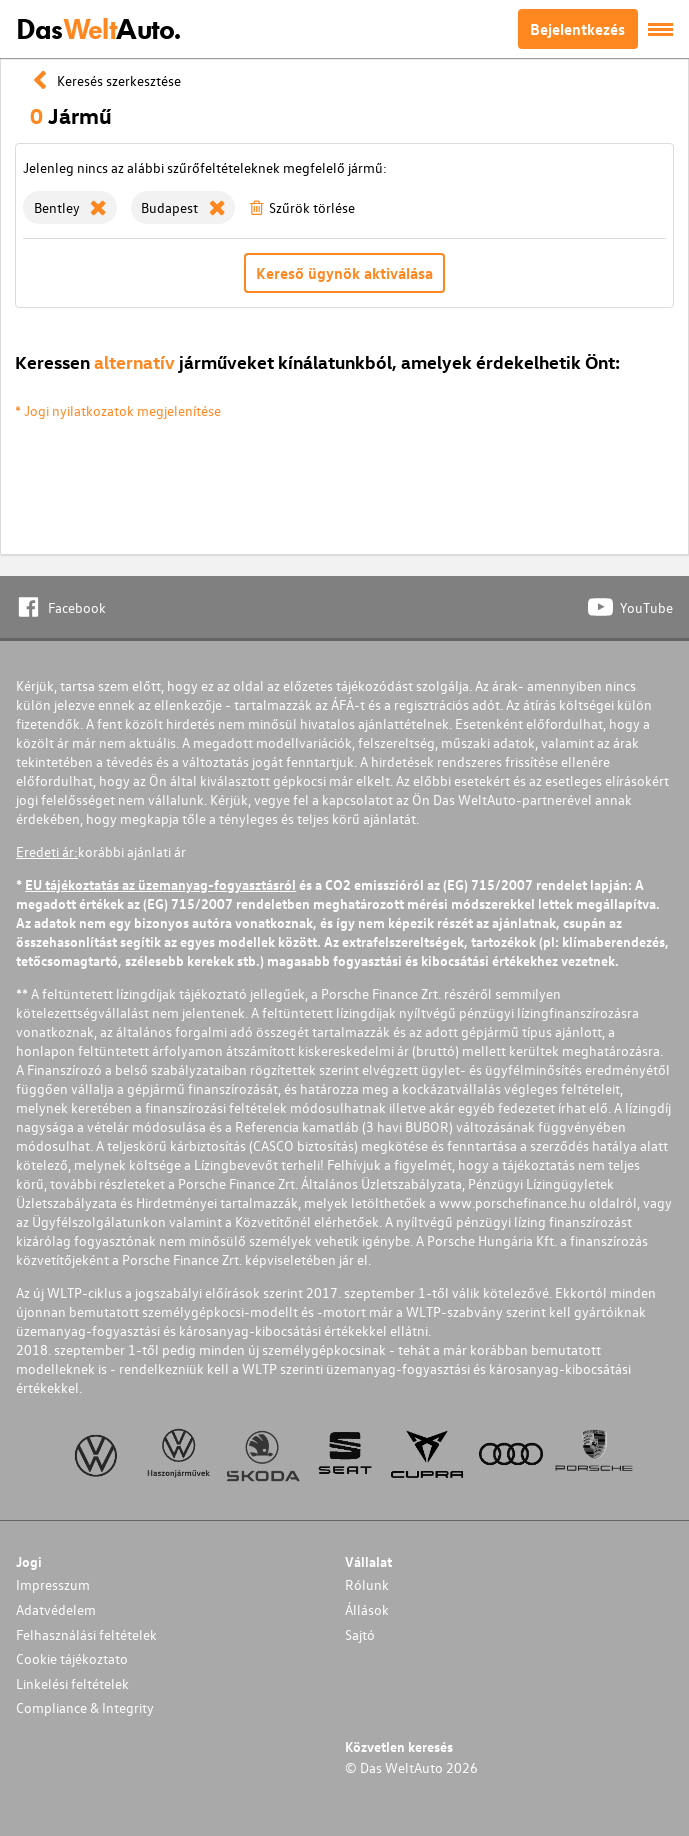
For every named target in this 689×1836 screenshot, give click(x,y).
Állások (367, 1609)
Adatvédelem (56, 1609)
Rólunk (367, 1584)
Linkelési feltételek (72, 1683)
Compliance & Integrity (85, 1707)
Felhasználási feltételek (86, 1634)
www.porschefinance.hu (512, 1202)
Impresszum (53, 1584)
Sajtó (360, 1634)
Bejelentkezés (577, 29)
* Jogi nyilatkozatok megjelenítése (118, 410)
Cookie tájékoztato (72, 1658)
